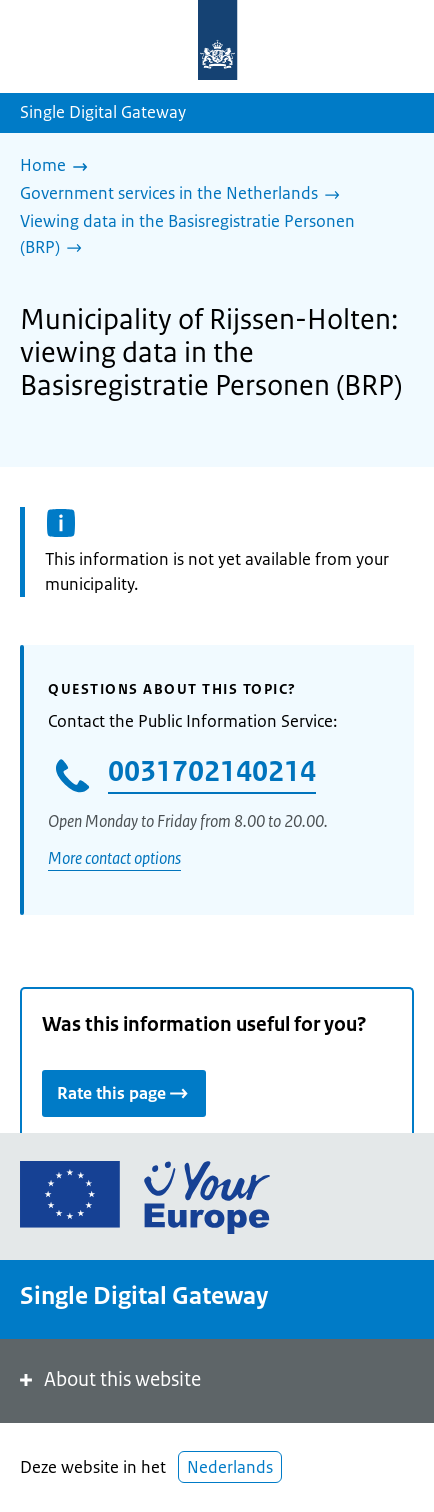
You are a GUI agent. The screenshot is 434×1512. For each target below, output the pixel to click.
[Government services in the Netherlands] (185, 195)
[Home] (59, 167)
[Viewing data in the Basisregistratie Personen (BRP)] (209, 235)
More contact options (114, 858)
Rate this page (124, 1092)
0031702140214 (212, 771)
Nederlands (230, 1467)
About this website (108, 1379)
